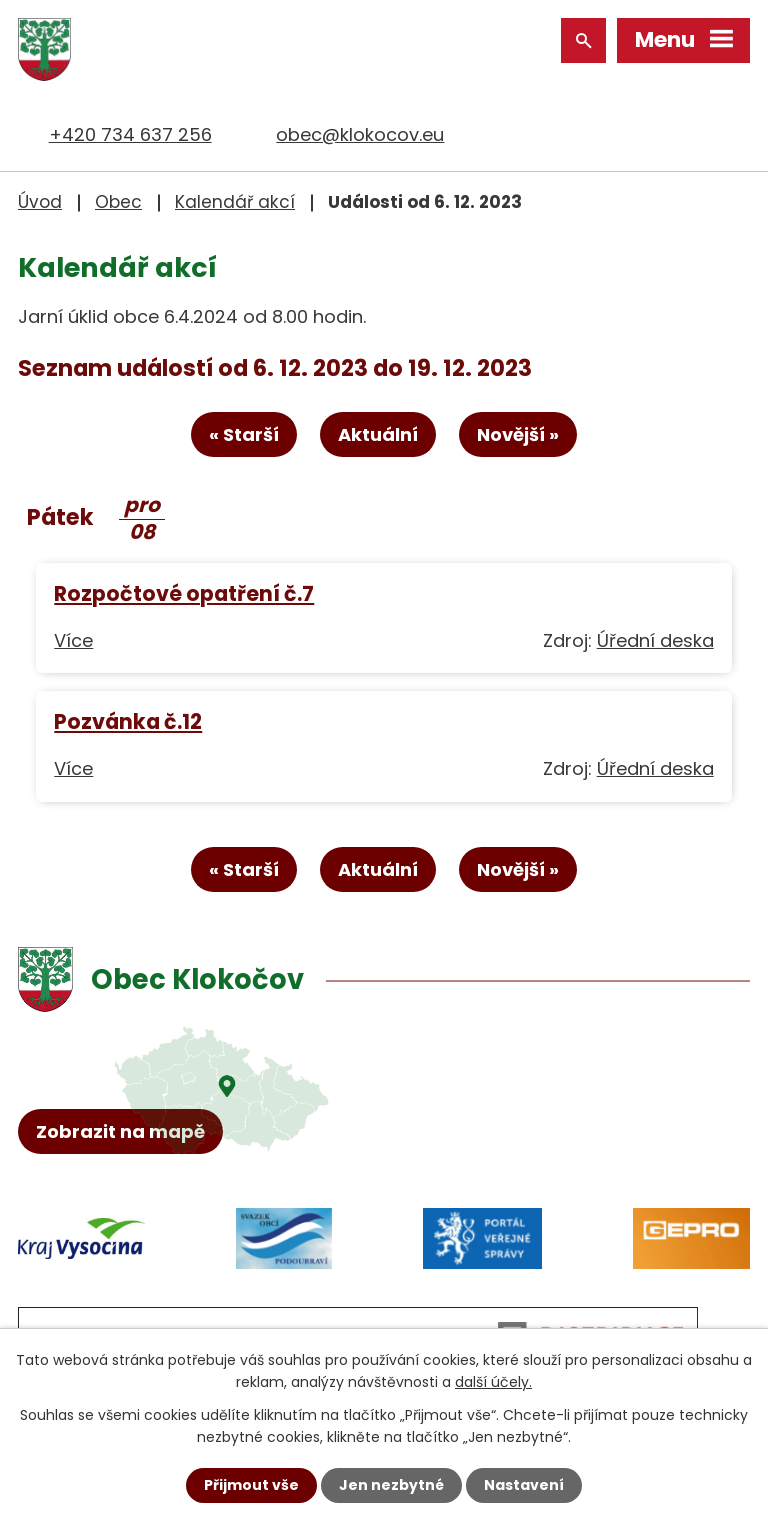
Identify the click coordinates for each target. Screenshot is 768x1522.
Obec (118, 202)
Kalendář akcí (235, 202)
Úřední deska (655, 640)
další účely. (493, 1382)
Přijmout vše (251, 1485)
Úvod (40, 202)
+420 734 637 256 (130, 134)
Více (73, 640)
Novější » (518, 434)
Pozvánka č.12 (128, 721)
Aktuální (378, 434)
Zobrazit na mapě (120, 1131)
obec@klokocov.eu (360, 134)
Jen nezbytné (391, 1485)
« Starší (244, 434)
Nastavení (524, 1485)
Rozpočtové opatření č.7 (184, 593)
